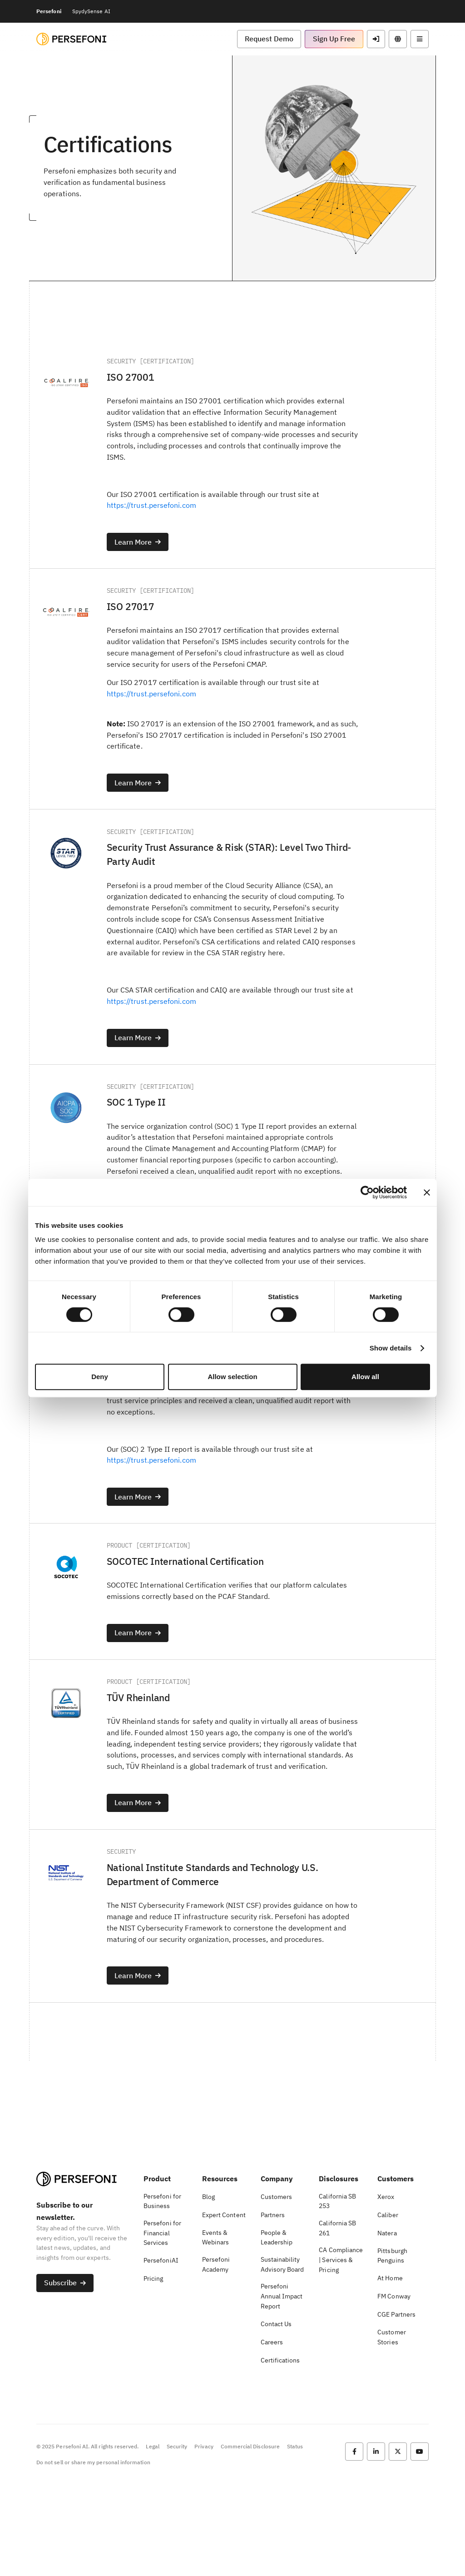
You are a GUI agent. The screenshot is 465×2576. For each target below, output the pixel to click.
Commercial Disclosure (250, 2537)
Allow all (365, 1376)
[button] (269, 39)
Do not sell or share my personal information (93, 2553)
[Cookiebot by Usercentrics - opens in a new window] (367, 1192)
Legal (152, 2537)
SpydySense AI (91, 11)
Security (177, 2537)
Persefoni (48, 11)
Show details (391, 1348)
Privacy (203, 2537)
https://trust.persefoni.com (154, 508)
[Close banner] (427, 1192)
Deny (99, 1376)
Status (295, 2537)
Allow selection (232, 1376)
